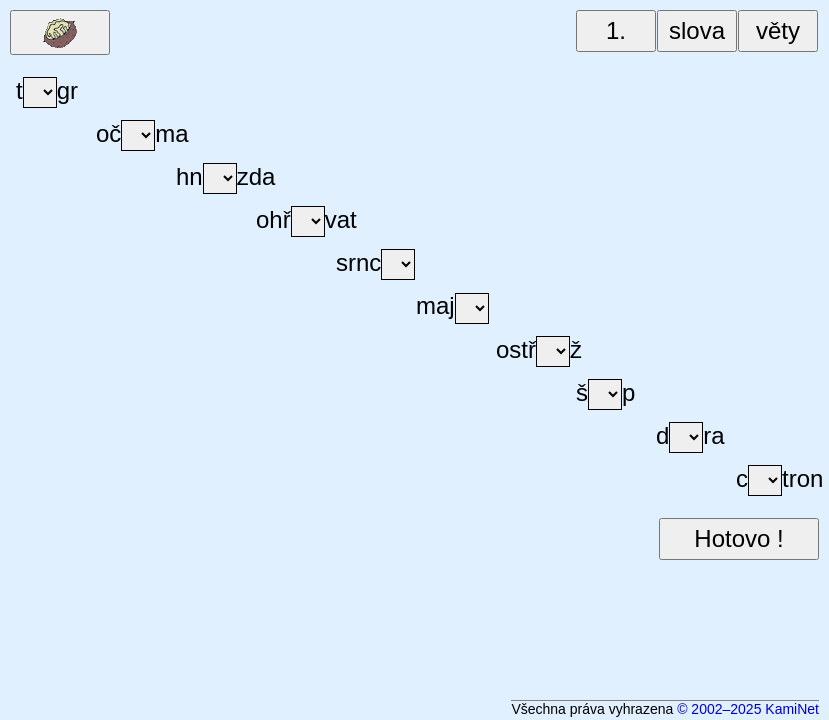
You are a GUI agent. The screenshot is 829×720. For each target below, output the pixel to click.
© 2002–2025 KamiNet (748, 709)
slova (697, 30)
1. (616, 30)
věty (778, 30)
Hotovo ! (738, 538)
